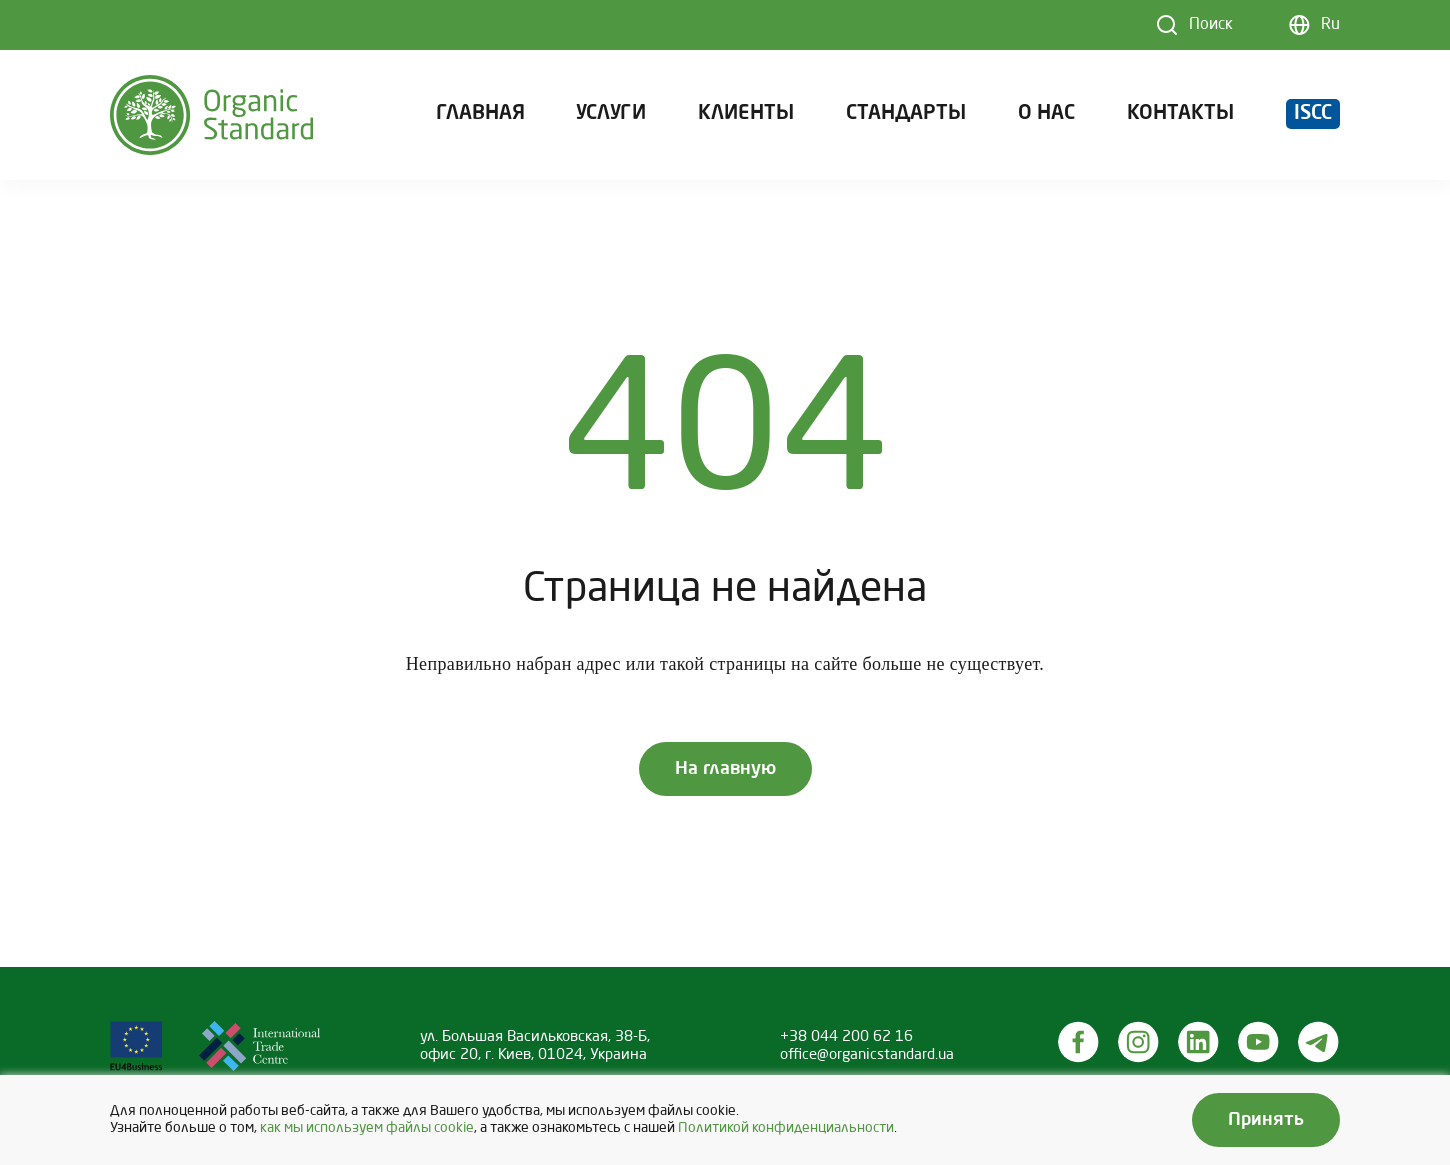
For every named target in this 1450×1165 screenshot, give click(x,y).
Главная (480, 114)
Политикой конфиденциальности (786, 1128)
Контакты (1180, 114)
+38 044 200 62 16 (846, 1037)
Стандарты (906, 114)
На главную (725, 769)
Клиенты (746, 114)
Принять (1266, 1120)
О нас (1046, 114)
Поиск (1211, 25)
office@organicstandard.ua (867, 1055)
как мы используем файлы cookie (367, 1128)
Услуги (611, 114)
